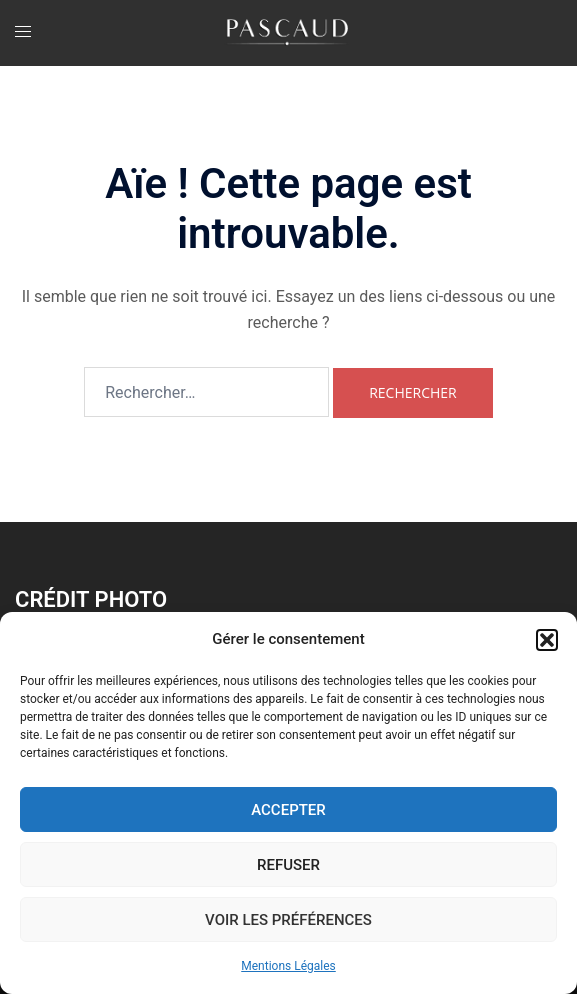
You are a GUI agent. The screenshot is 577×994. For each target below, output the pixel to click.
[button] (547, 640)
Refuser (288, 865)
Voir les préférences (288, 920)
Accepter (288, 810)
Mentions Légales (288, 966)
